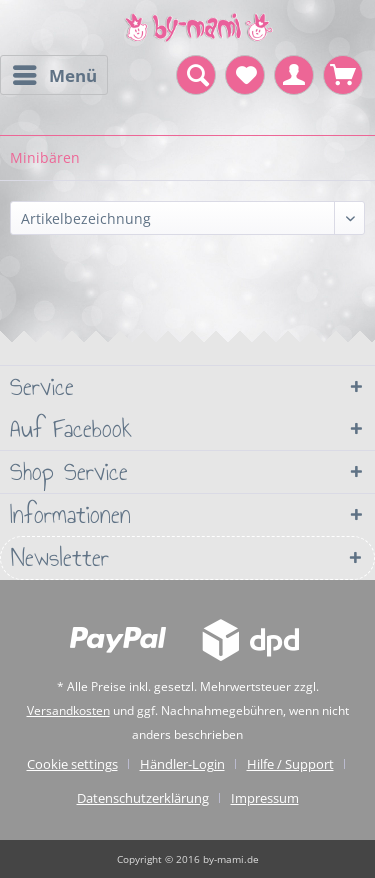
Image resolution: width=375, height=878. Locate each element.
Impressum (265, 798)
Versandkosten (68, 710)
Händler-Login (182, 764)
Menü (55, 73)
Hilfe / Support (290, 764)
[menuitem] (54, 75)
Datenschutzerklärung (143, 798)
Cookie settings (72, 764)
